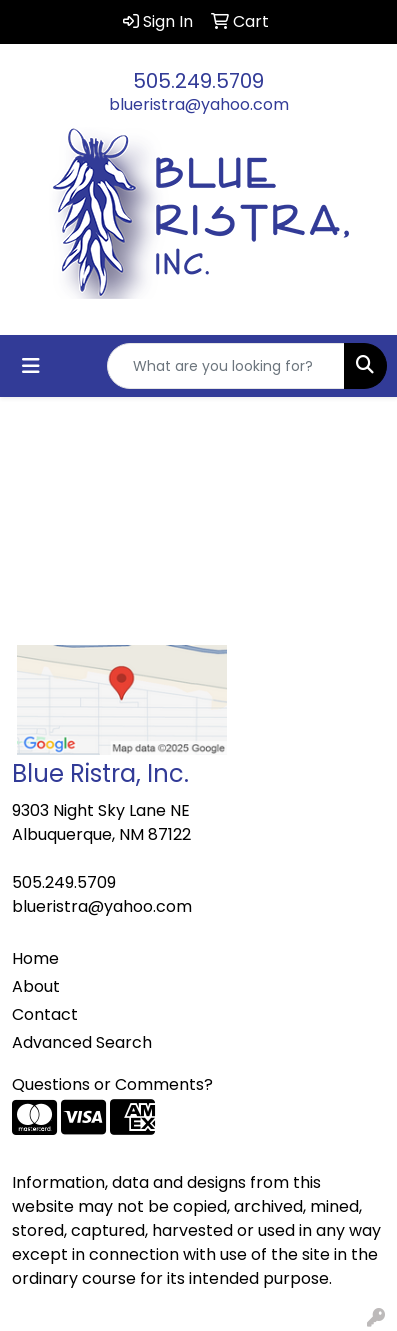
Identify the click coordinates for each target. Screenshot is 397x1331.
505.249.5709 (198, 81)
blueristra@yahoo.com (199, 104)
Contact (45, 1014)
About (36, 986)
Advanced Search (82, 1042)
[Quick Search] (226, 366)
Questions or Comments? (112, 1084)
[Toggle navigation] (31, 366)
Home (35, 958)
